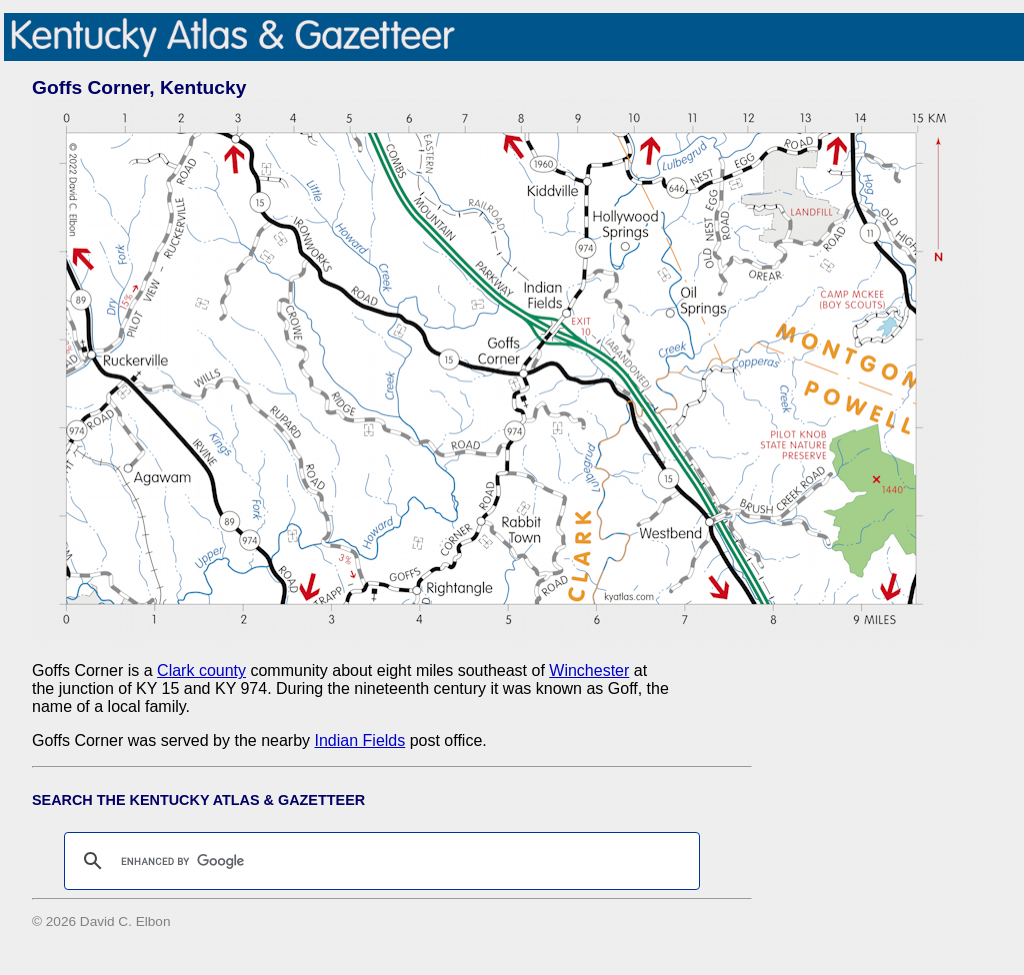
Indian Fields (360, 740)
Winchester (589, 670)
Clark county (201, 670)
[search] (379, 861)
